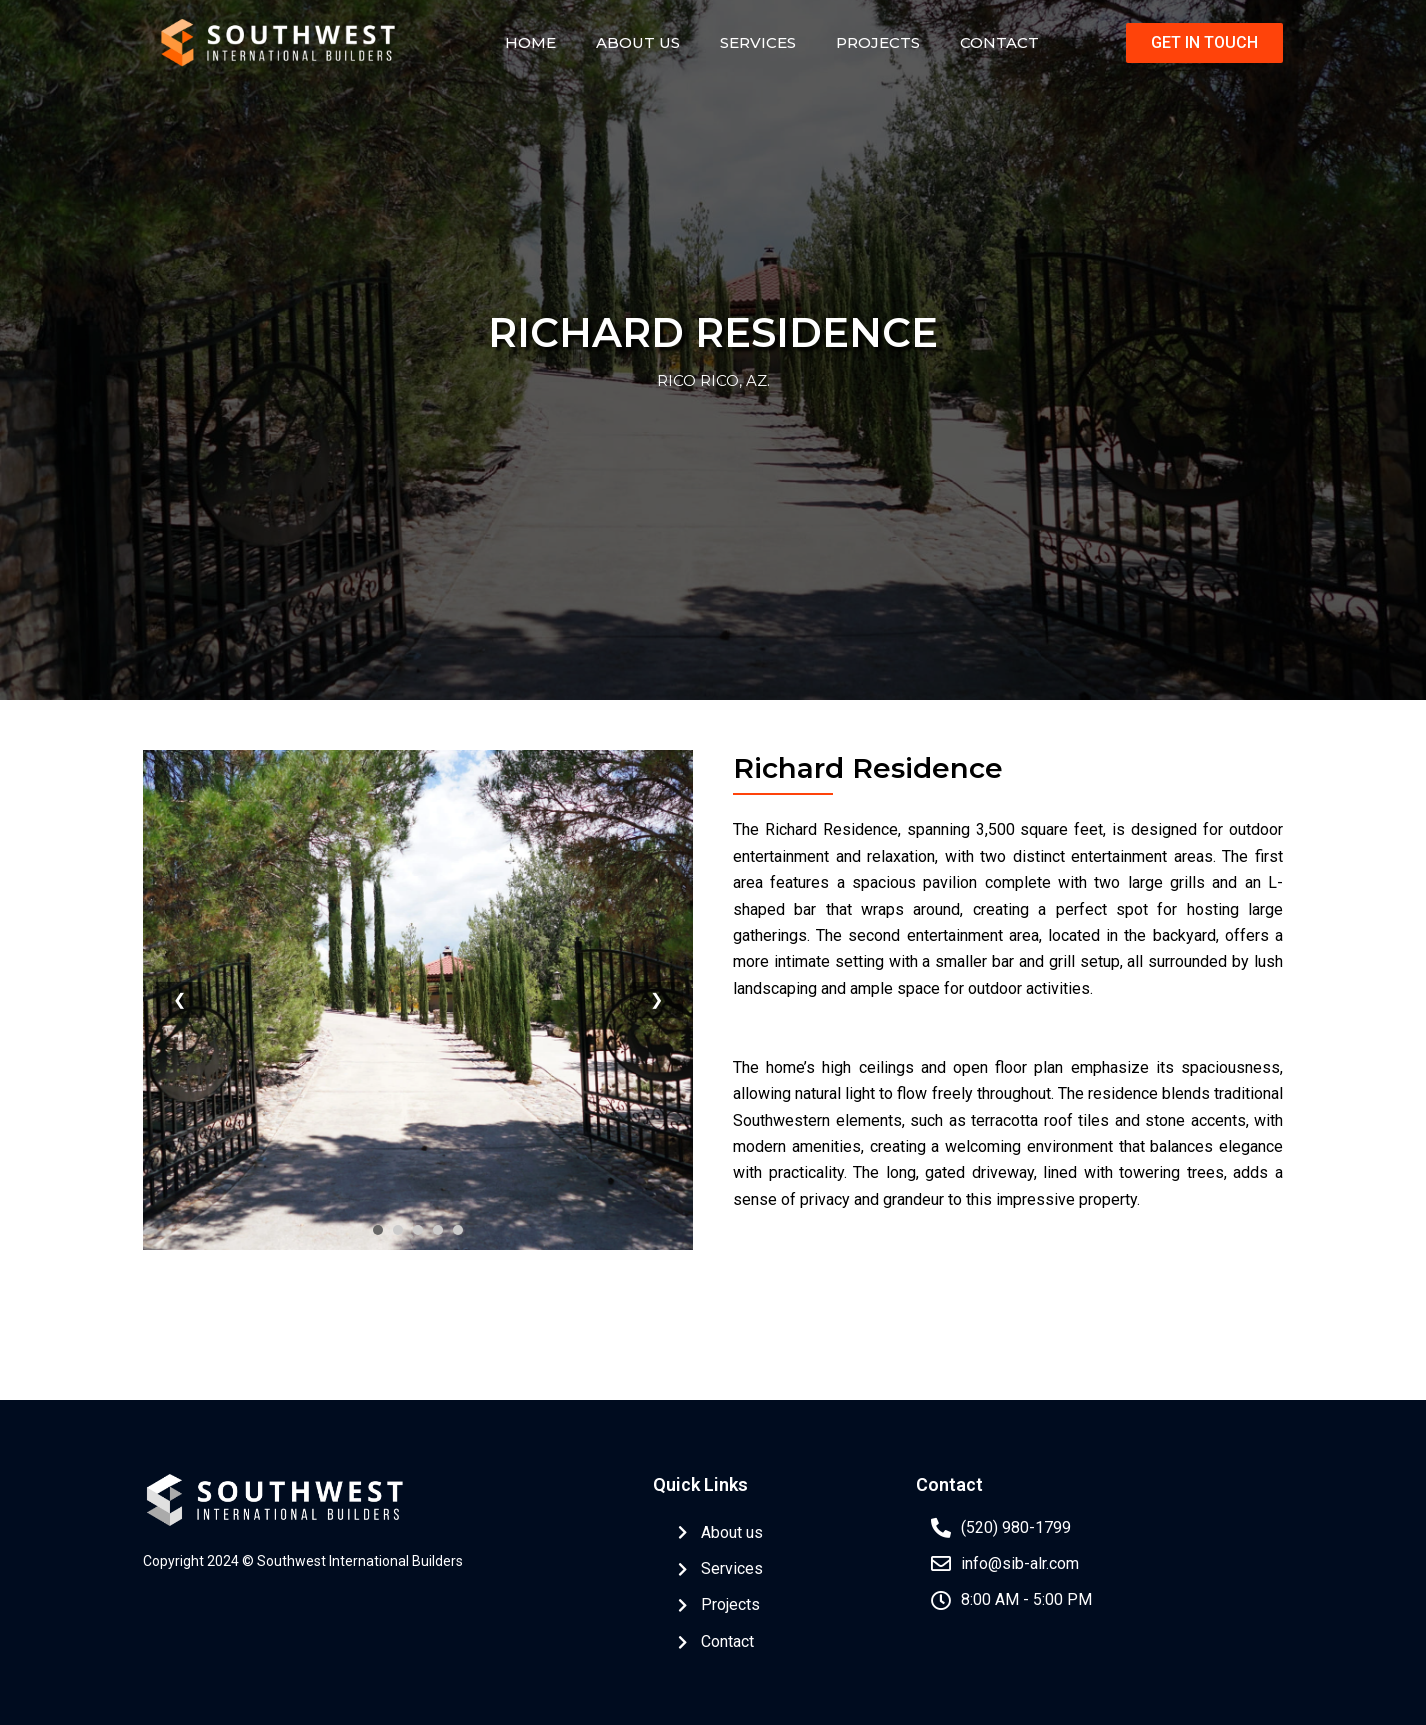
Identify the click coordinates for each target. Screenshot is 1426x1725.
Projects (878, 42)
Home (530, 42)
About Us (638, 42)
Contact (999, 42)
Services (758, 42)
